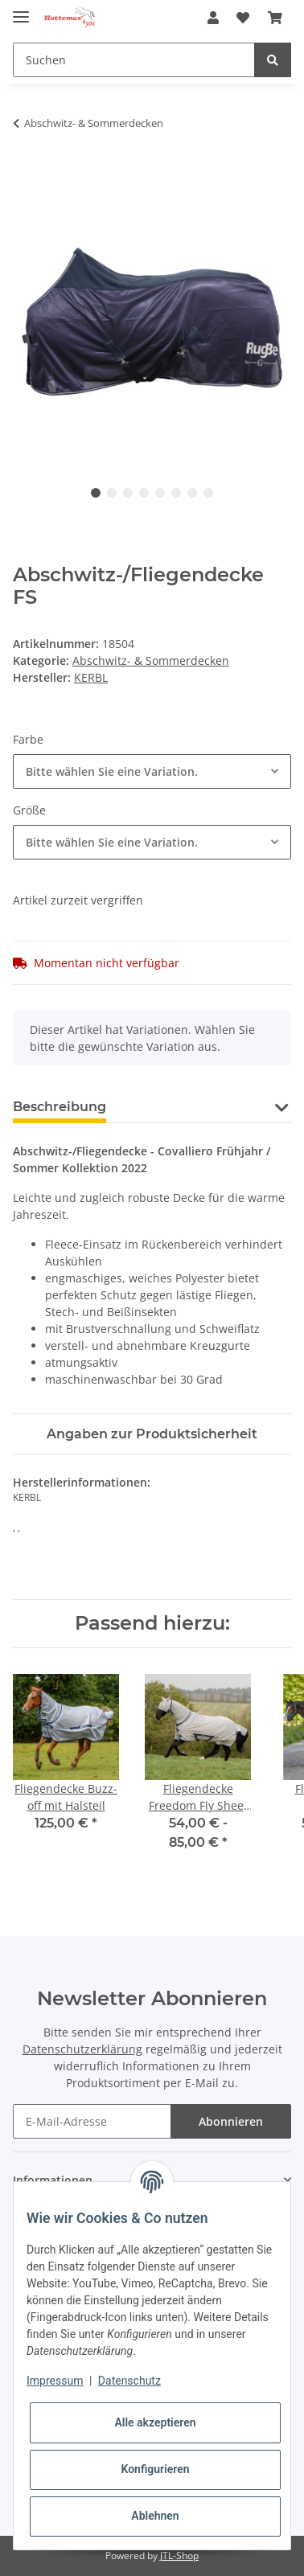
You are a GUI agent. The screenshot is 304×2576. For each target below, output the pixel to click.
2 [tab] (112, 493)
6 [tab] (176, 493)
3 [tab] (128, 493)
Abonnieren (231, 2121)
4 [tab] (144, 493)
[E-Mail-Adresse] (92, 2121)
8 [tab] (208, 493)
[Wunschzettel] (243, 18)
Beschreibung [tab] (59, 1106)
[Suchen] (134, 60)
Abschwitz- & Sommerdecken (150, 660)
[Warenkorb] (275, 18)
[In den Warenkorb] (26, 174)
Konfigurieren (155, 2469)
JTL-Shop (179, 2555)
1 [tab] (96, 493)
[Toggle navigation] (21, 10)
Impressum (55, 2380)
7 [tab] (192, 493)
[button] (213, 18)
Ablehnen (155, 2515)
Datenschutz (129, 2380)
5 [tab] (160, 493)
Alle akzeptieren (154, 2422)
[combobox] (152, 771)
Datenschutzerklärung (82, 2049)
